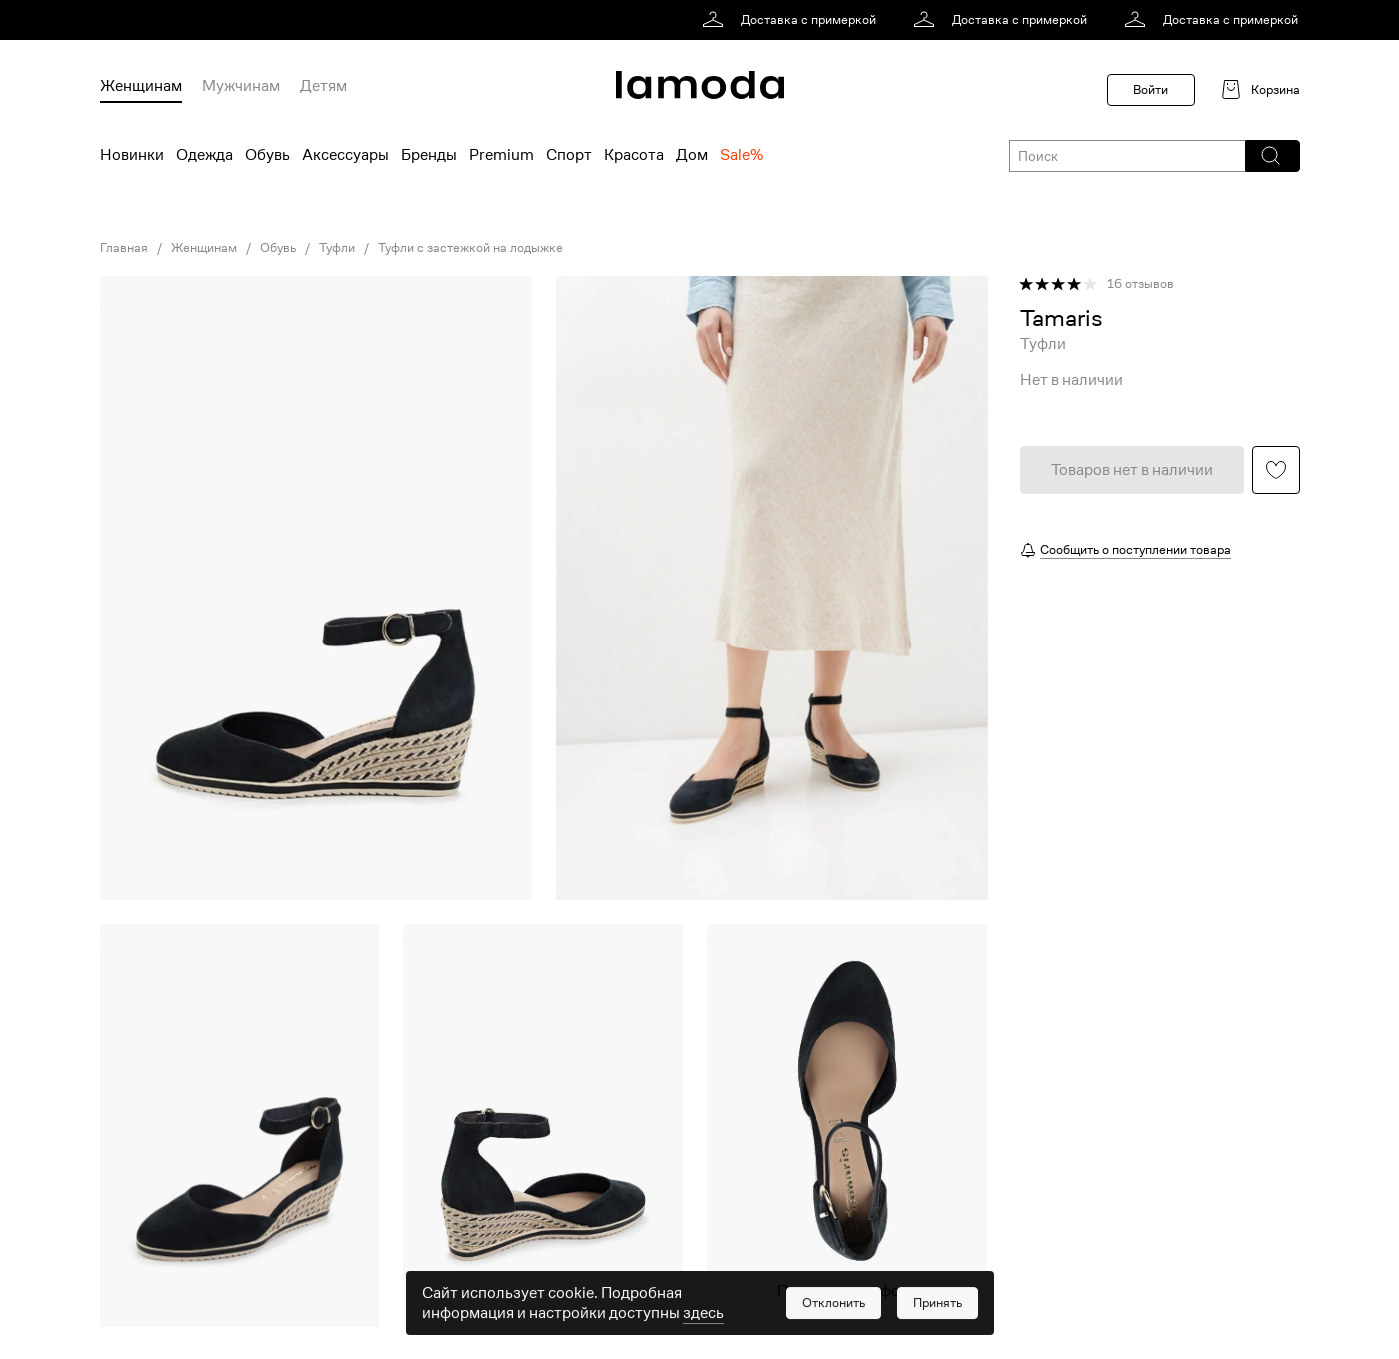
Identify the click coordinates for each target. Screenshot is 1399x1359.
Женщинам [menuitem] (141, 86)
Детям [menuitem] (323, 86)
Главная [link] (124, 248)
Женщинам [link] (204, 248)
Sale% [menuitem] (741, 155)
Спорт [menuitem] (569, 155)
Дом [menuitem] (692, 155)
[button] (1271, 156)
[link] (792, 20)
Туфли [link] (337, 248)
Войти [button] (1150, 89)
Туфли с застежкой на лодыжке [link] (470, 248)
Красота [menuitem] (634, 155)
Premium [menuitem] (501, 155)
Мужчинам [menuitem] (241, 86)
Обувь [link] (278, 248)
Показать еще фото (847, 1291)
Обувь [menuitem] (267, 155)
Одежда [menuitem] (204, 155)
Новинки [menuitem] (132, 155)
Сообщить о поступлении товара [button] (1135, 549)
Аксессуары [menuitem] (345, 155)
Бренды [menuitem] (429, 155)
